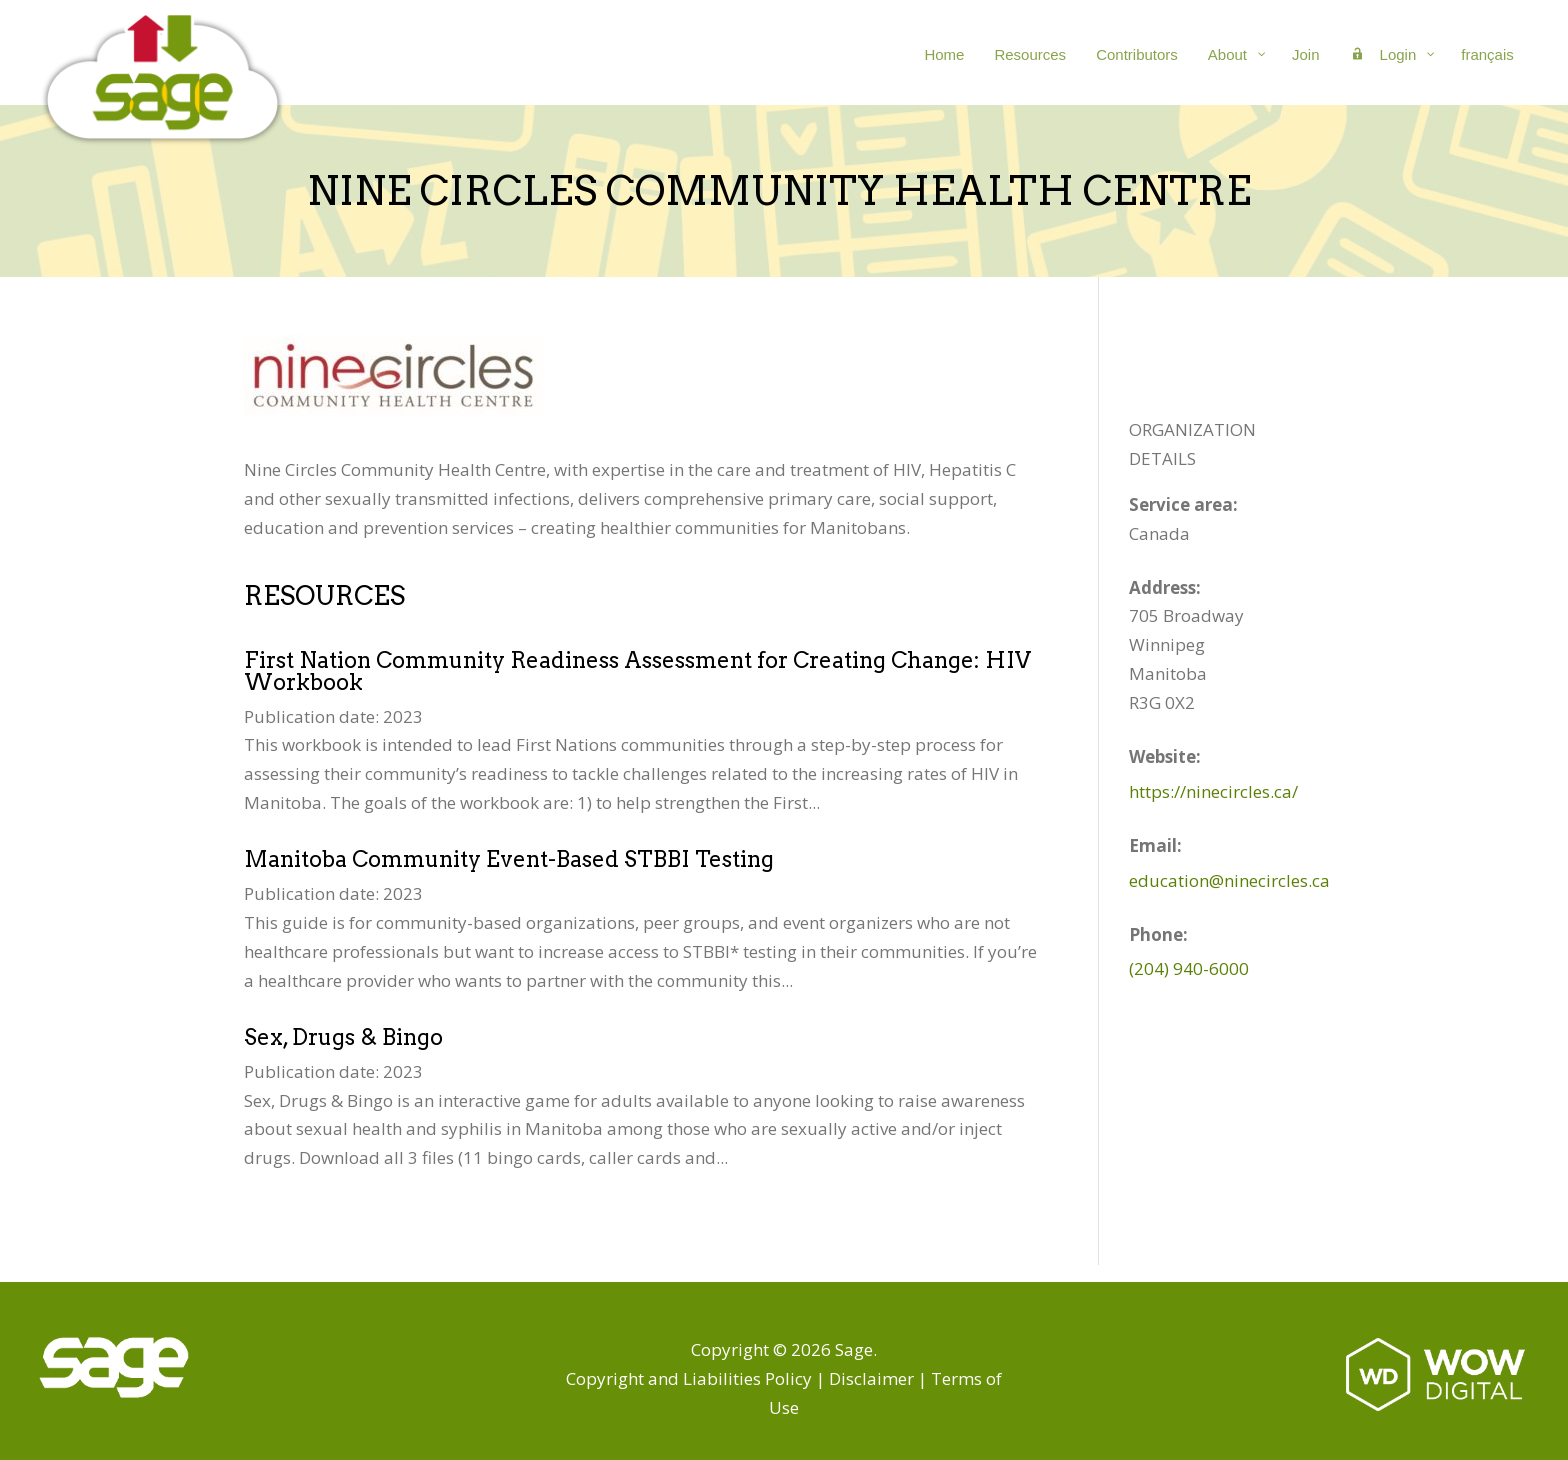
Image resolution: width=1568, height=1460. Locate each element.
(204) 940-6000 (1189, 968)
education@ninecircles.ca (1229, 880)
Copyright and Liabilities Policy (689, 1378)
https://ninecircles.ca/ (1213, 791)
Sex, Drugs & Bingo (343, 1037)
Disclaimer (871, 1378)
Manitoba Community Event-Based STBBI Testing (509, 859)
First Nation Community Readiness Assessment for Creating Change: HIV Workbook (637, 671)
